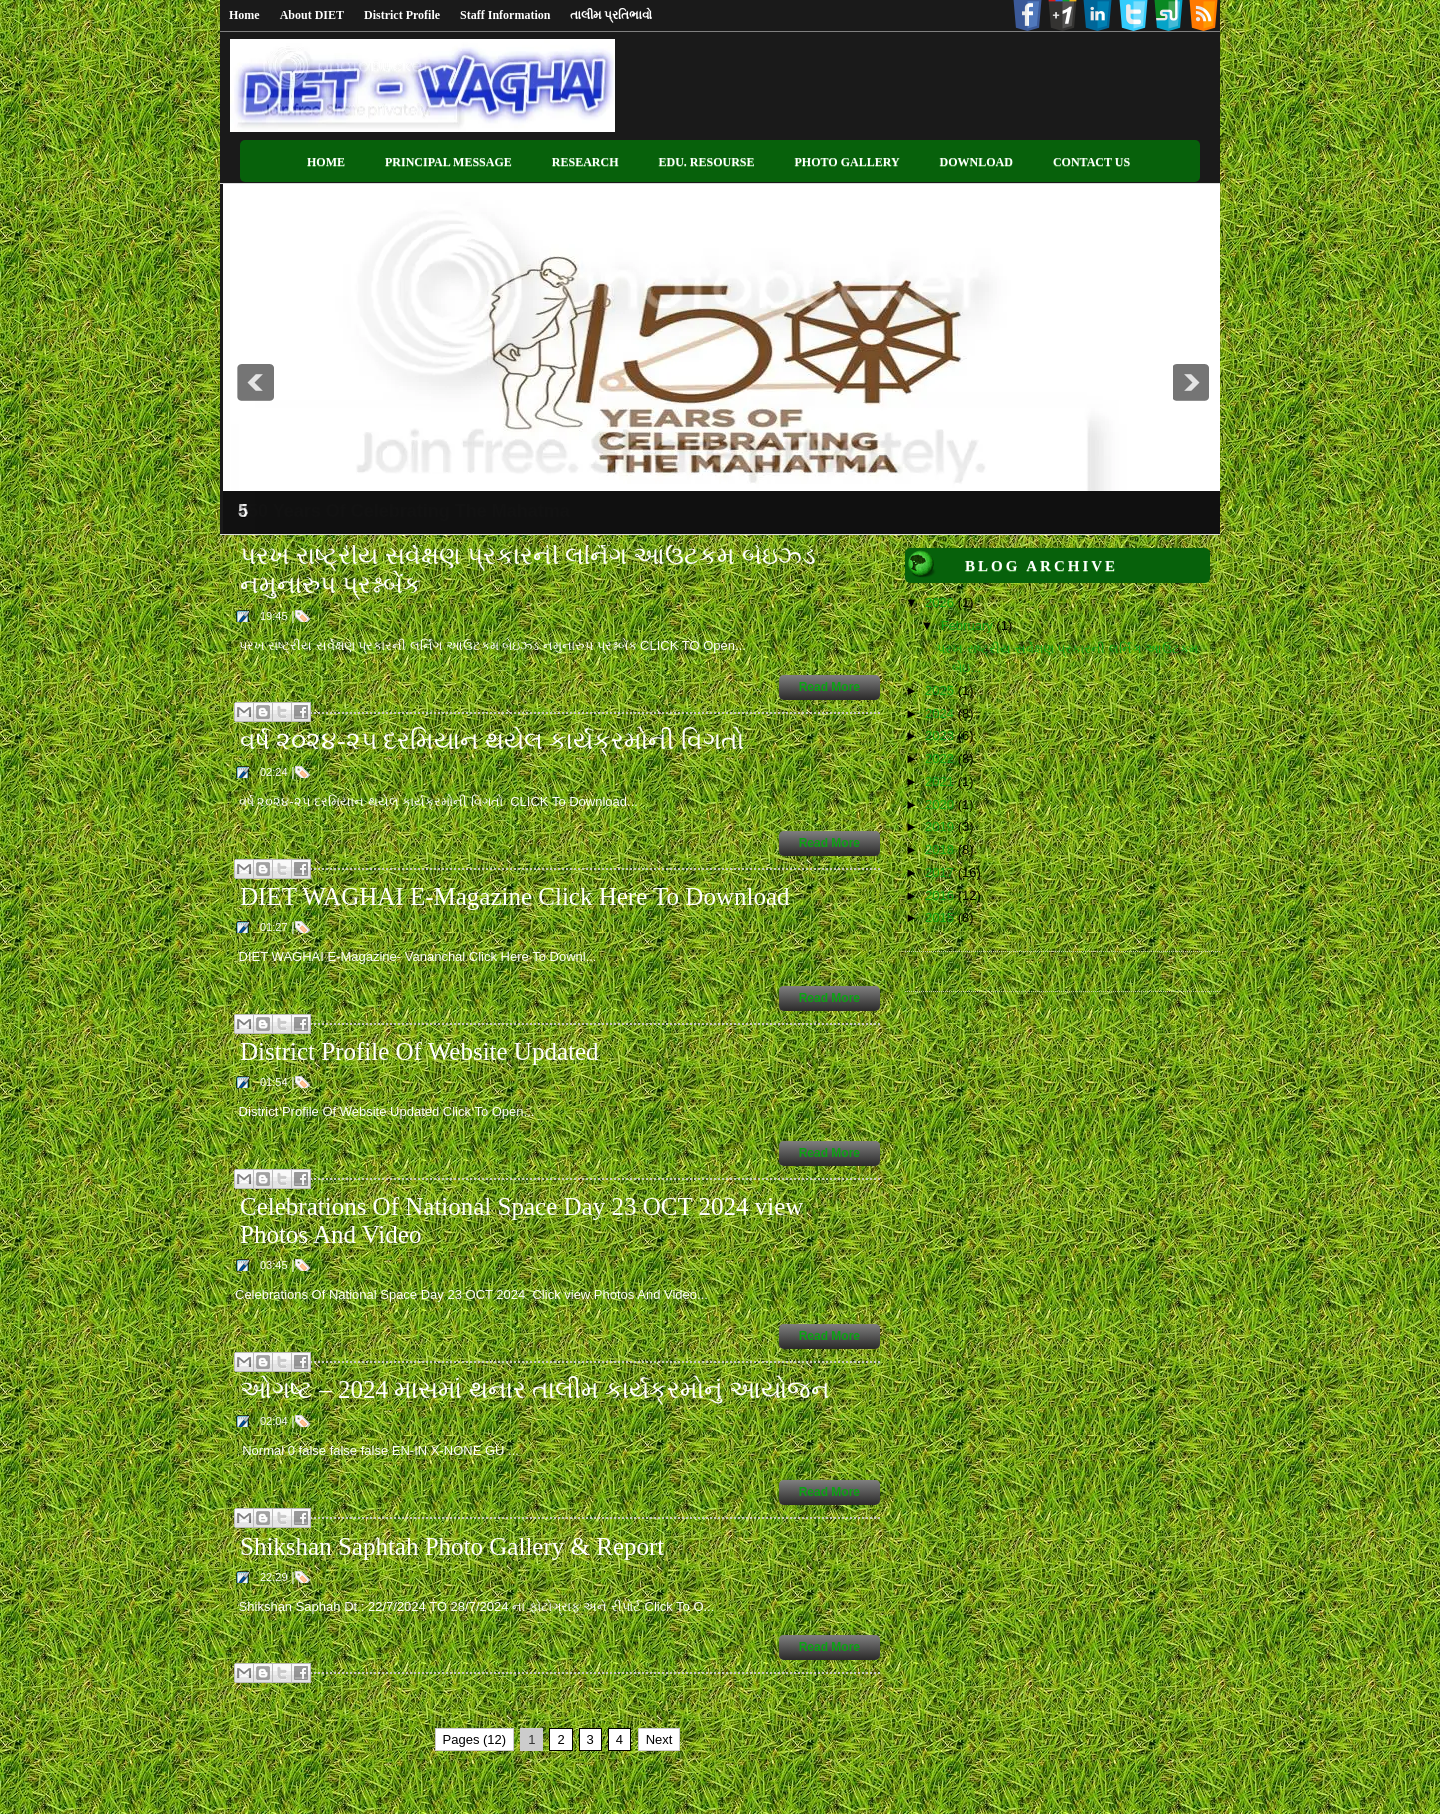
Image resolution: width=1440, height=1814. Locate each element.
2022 (941, 758)
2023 (941, 735)
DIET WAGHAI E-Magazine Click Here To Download (515, 896)
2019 (941, 826)
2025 (941, 690)
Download (976, 162)
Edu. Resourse (706, 162)
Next (659, 1739)
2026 (941, 602)
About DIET (312, 15)
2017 (941, 872)
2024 (941, 713)
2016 (941, 895)
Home (244, 15)
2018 (941, 849)
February (969, 625)
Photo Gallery (847, 162)
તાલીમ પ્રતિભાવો (611, 15)
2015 (941, 917)
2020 (941, 804)
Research (585, 162)
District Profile (402, 15)
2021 (941, 781)
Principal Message (448, 162)
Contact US (1091, 162)
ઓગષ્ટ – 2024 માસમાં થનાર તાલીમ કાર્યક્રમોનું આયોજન (535, 1389)
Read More (829, 687)
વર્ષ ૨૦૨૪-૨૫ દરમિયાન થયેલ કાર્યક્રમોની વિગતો (492, 740)
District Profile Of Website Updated (419, 1051)
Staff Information (505, 15)
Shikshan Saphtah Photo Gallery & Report (452, 1546)
